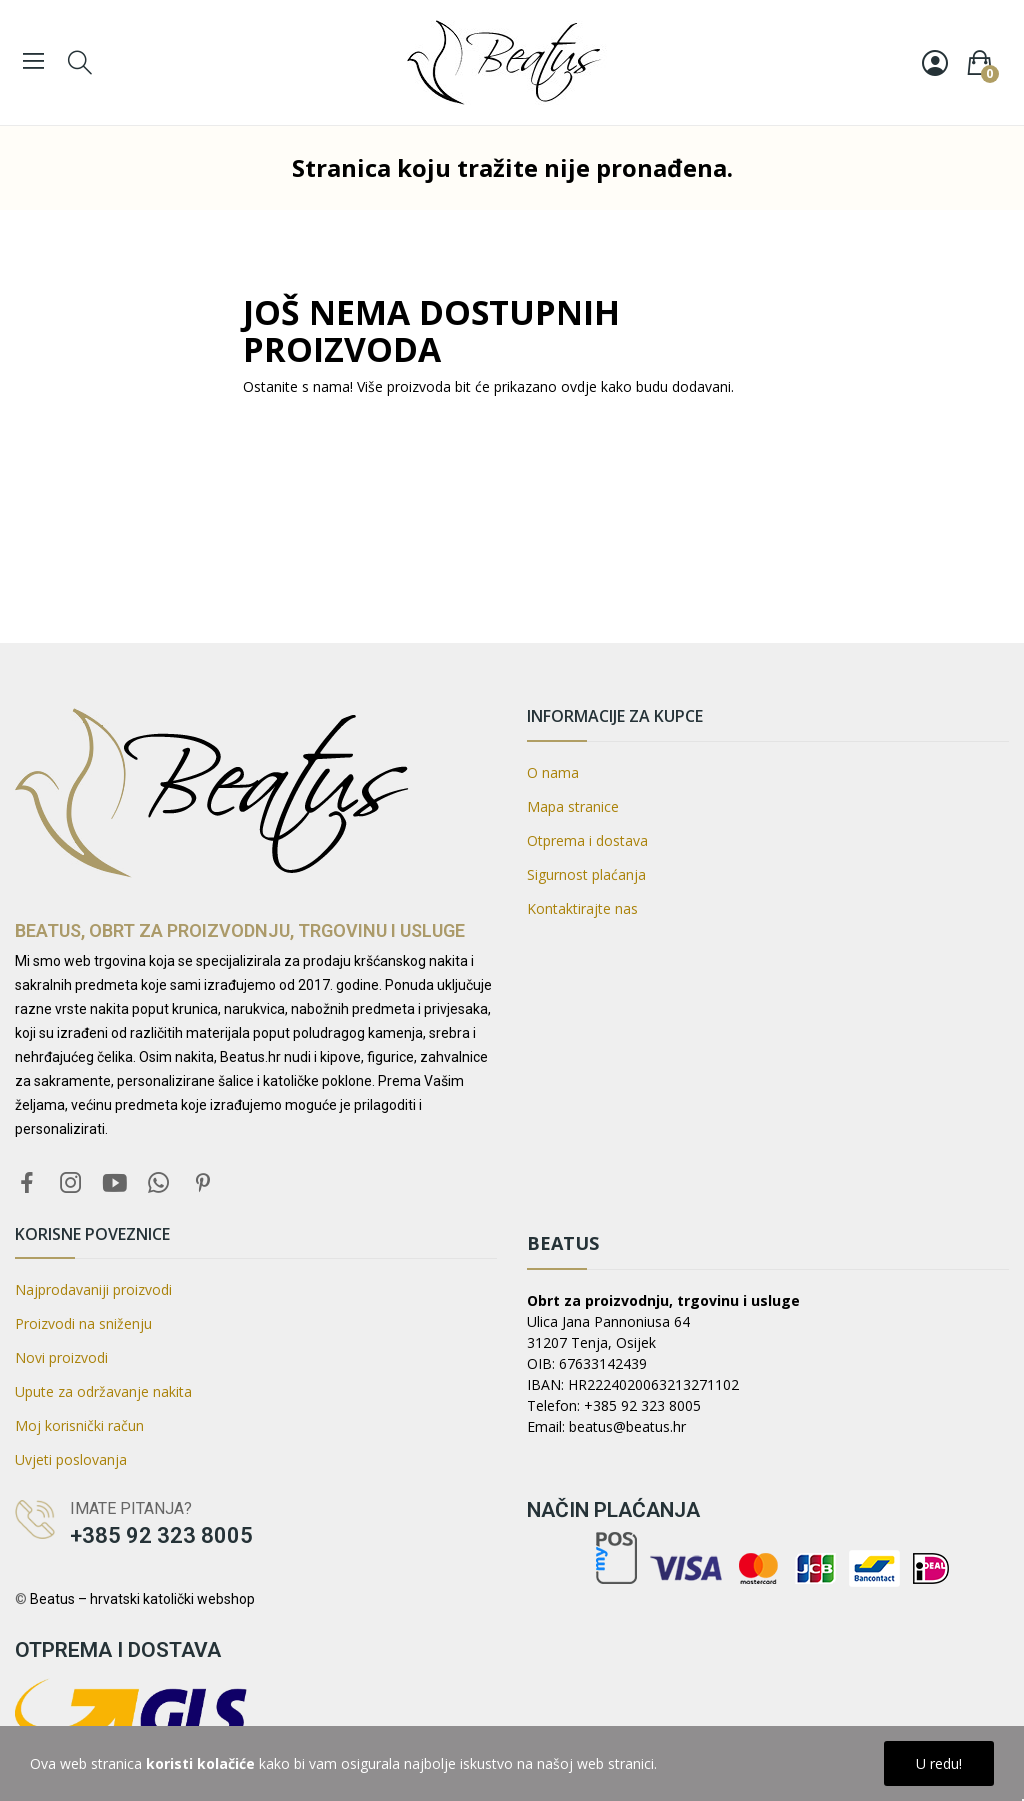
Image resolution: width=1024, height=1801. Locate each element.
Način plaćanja (613, 1510)
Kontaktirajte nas (582, 908)
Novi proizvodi (61, 1357)
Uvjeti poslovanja (71, 1459)
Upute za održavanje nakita (103, 1391)
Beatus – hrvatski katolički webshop (142, 1599)
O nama (553, 772)
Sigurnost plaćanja (586, 874)
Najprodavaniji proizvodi (93, 1289)
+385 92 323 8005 (161, 1535)
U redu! (939, 1763)
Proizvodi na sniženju (83, 1323)
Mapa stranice (573, 806)
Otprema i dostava (587, 840)
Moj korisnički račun (79, 1425)
